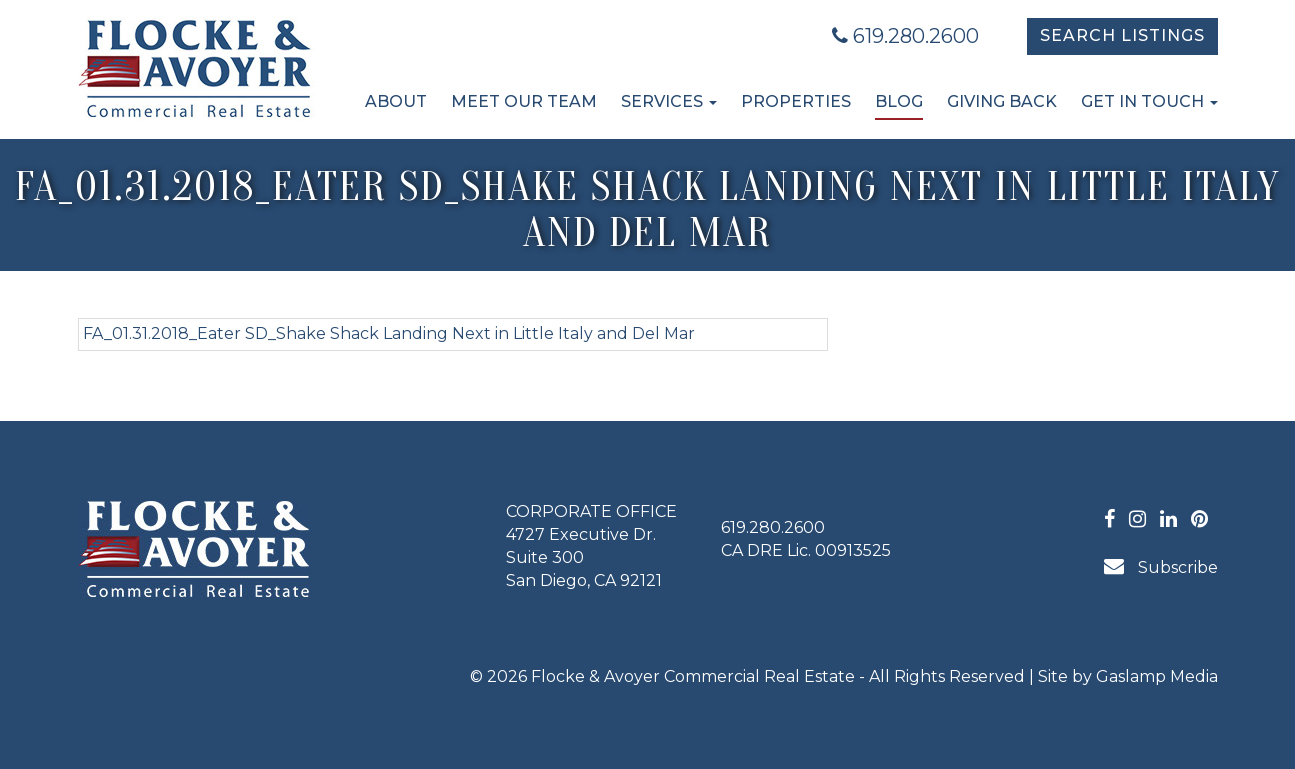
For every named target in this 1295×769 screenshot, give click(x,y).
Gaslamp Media (1157, 676)
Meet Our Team (524, 101)
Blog (899, 101)
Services (669, 101)
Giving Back (1002, 101)
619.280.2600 (905, 36)
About (396, 101)
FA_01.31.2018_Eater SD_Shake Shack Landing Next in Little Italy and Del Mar (389, 333)
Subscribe (1161, 566)
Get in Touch (1149, 101)
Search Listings (1122, 35)
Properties (796, 101)
